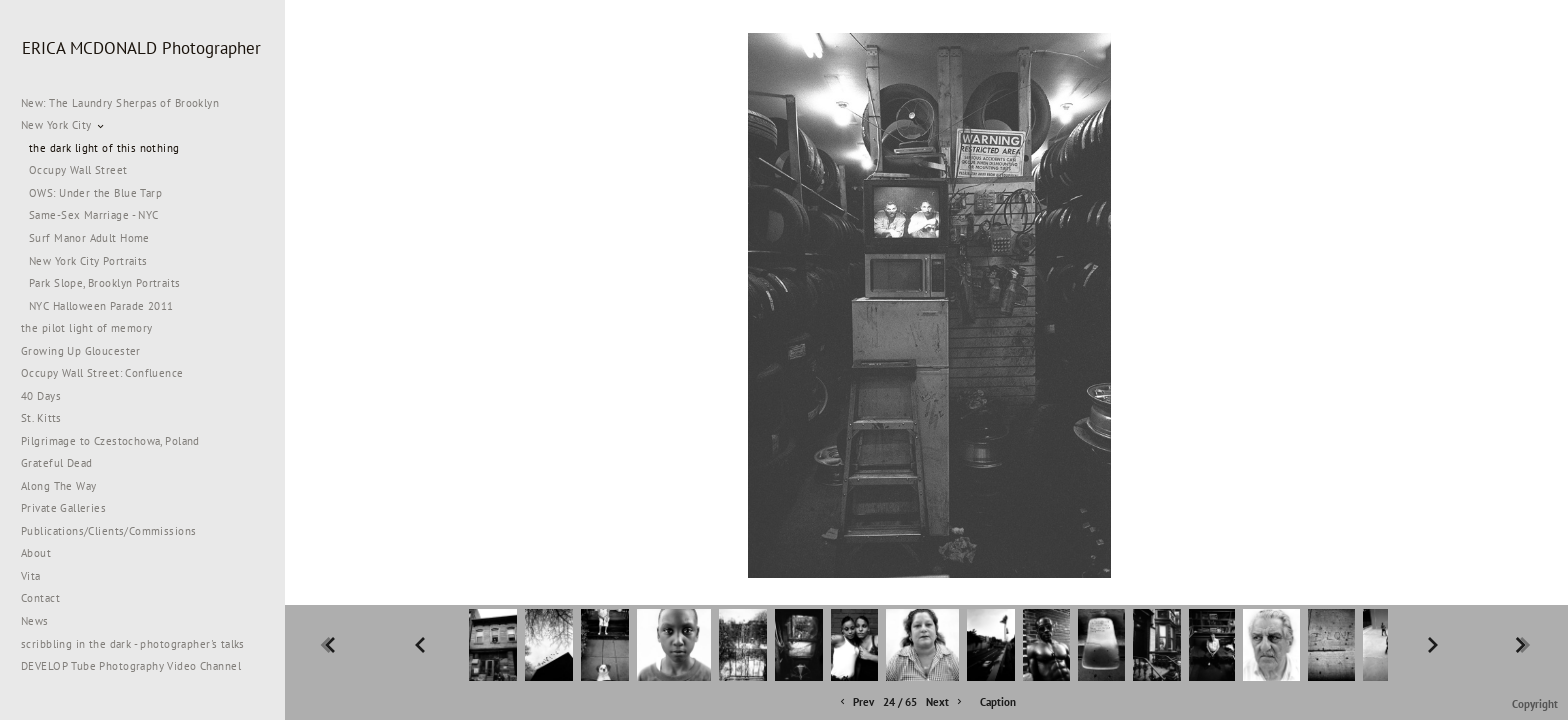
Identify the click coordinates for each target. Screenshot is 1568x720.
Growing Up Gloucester (81, 351)
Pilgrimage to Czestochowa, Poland (110, 441)
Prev (855, 702)
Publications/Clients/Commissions (108, 531)
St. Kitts (41, 418)
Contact (40, 598)
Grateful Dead (56, 463)
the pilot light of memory (87, 328)
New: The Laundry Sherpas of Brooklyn (120, 103)
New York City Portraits (88, 261)
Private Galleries (63, 508)
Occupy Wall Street (78, 170)
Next (945, 702)
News (35, 621)
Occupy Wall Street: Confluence (102, 373)
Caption (998, 702)
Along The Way (66, 486)
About (36, 553)
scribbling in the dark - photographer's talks (140, 644)
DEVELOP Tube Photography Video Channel (131, 666)
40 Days (41, 396)
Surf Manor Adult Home (89, 238)
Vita (31, 576)
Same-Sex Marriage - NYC (94, 215)
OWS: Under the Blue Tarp (95, 193)
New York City (63, 125)
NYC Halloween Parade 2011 (101, 306)
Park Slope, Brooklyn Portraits (105, 283)
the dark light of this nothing (104, 148)
